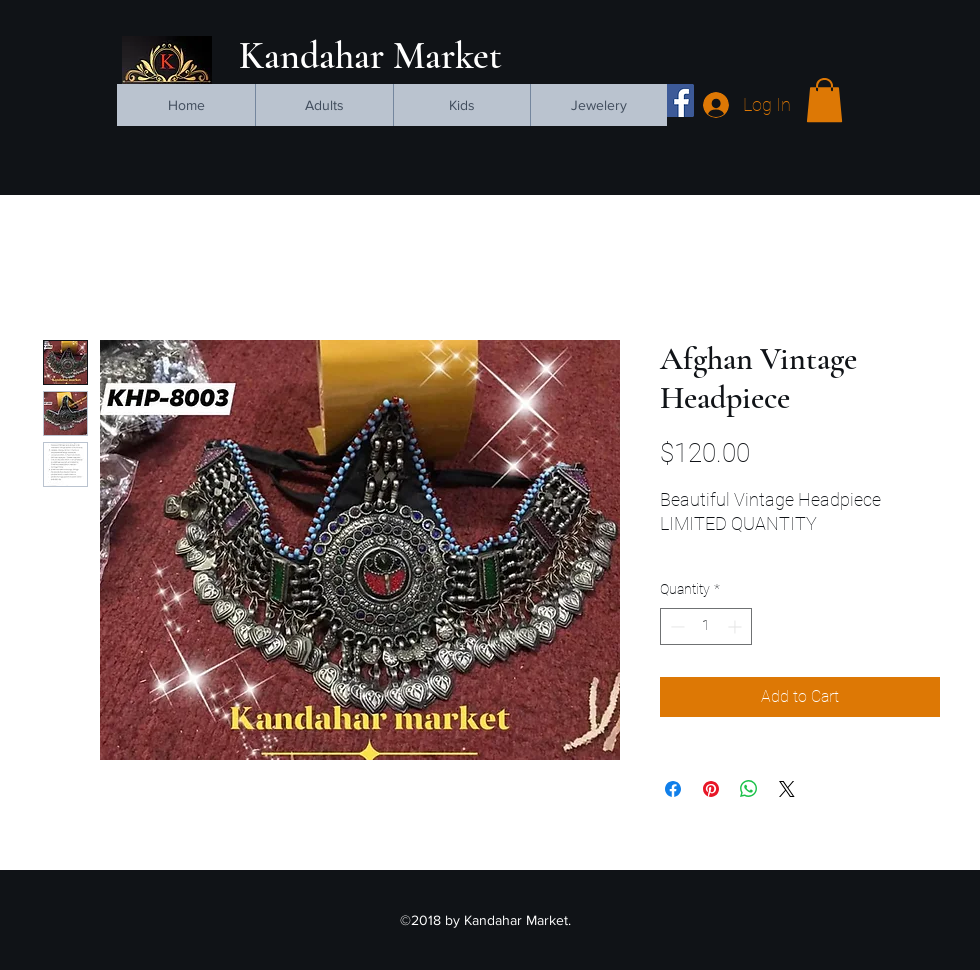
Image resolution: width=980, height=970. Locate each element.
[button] (824, 100)
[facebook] (677, 100)
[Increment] (736, 626)
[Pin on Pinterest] (711, 789)
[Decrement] (675, 626)
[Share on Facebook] (673, 789)
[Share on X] (787, 789)
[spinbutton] (706, 626)
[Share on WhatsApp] (749, 789)
